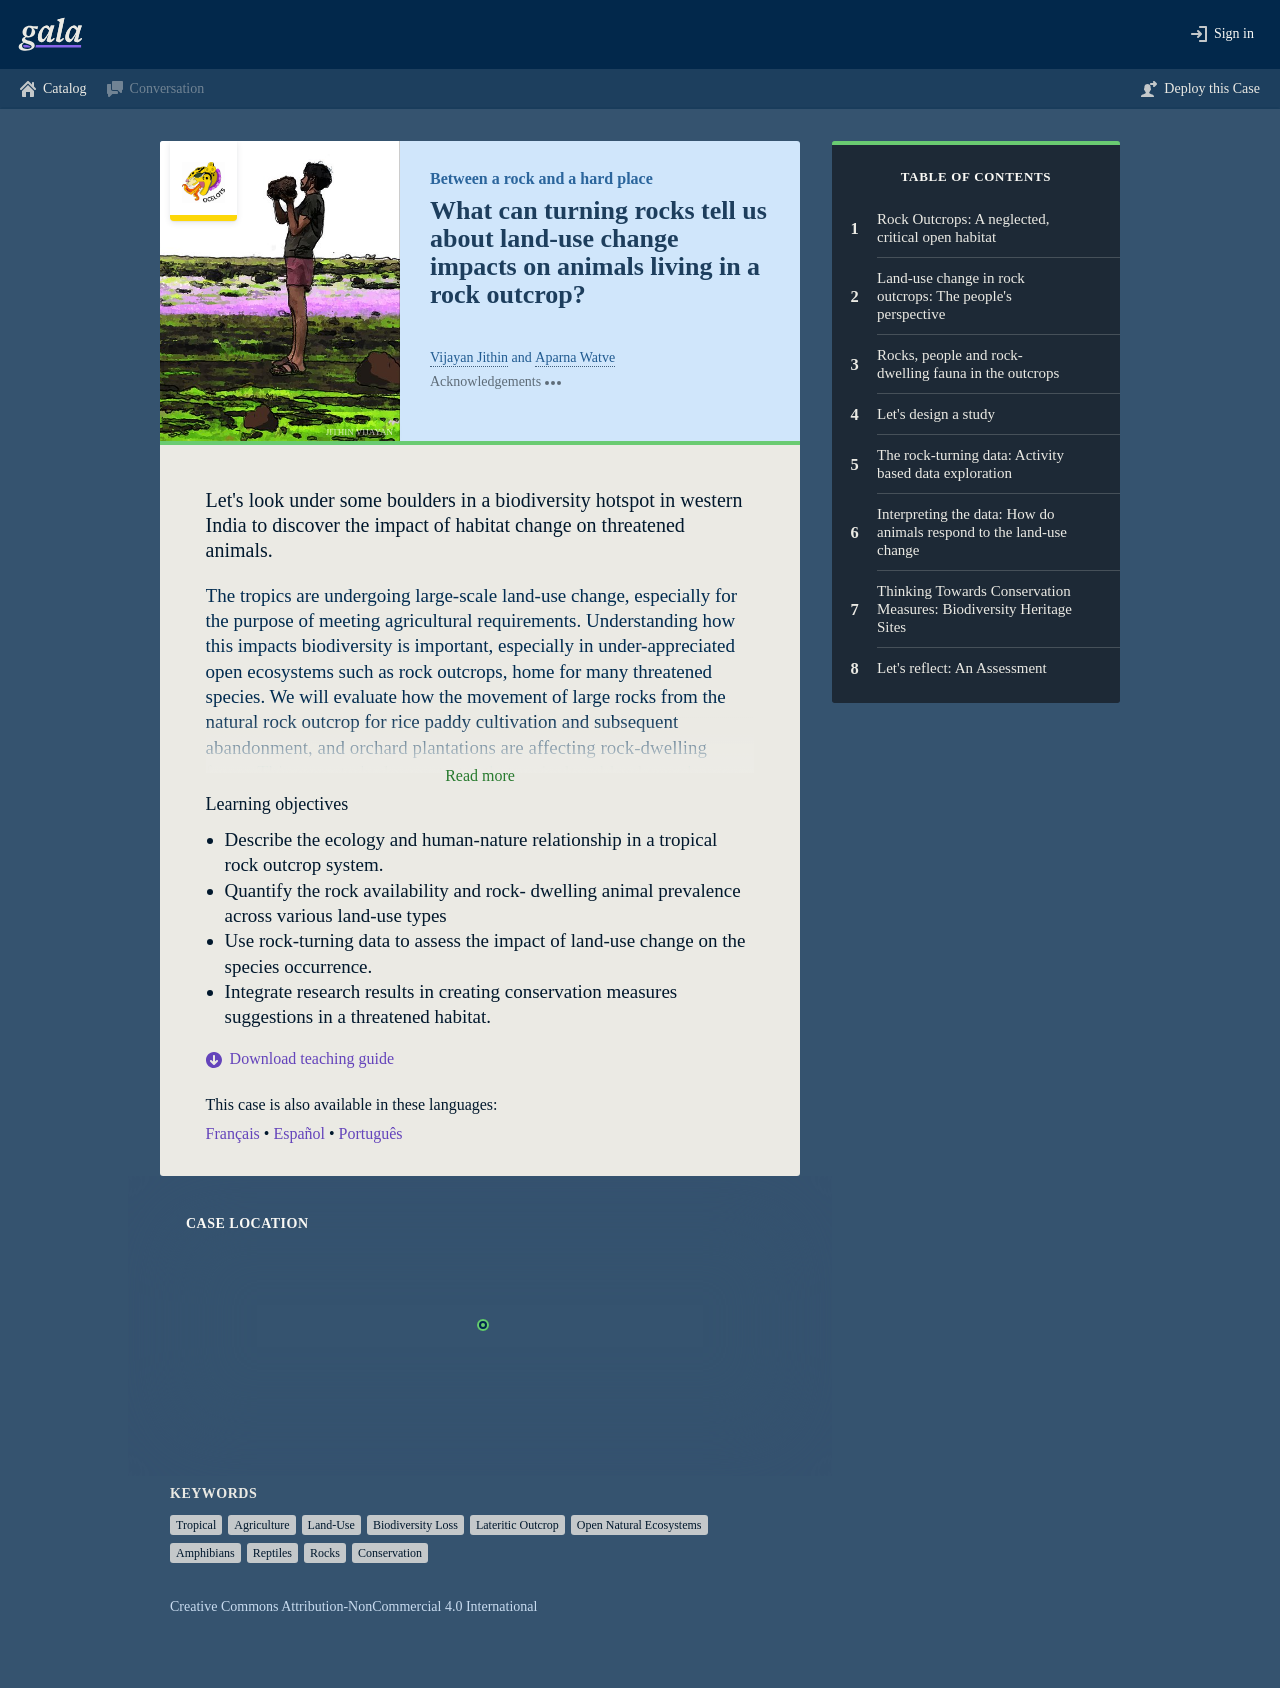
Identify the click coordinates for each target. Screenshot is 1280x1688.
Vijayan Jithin (469, 357)
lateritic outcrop (517, 1525)
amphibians (205, 1553)
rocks (325, 1553)
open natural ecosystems (639, 1525)
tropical (196, 1525)
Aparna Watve (575, 357)
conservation (390, 1553)
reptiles (272, 1553)
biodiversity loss (415, 1525)
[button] (1222, 34)
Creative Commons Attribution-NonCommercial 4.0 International (353, 1606)
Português (371, 1133)
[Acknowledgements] (497, 382)
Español (299, 1133)
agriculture (261, 1525)
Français (233, 1133)
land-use (331, 1525)
